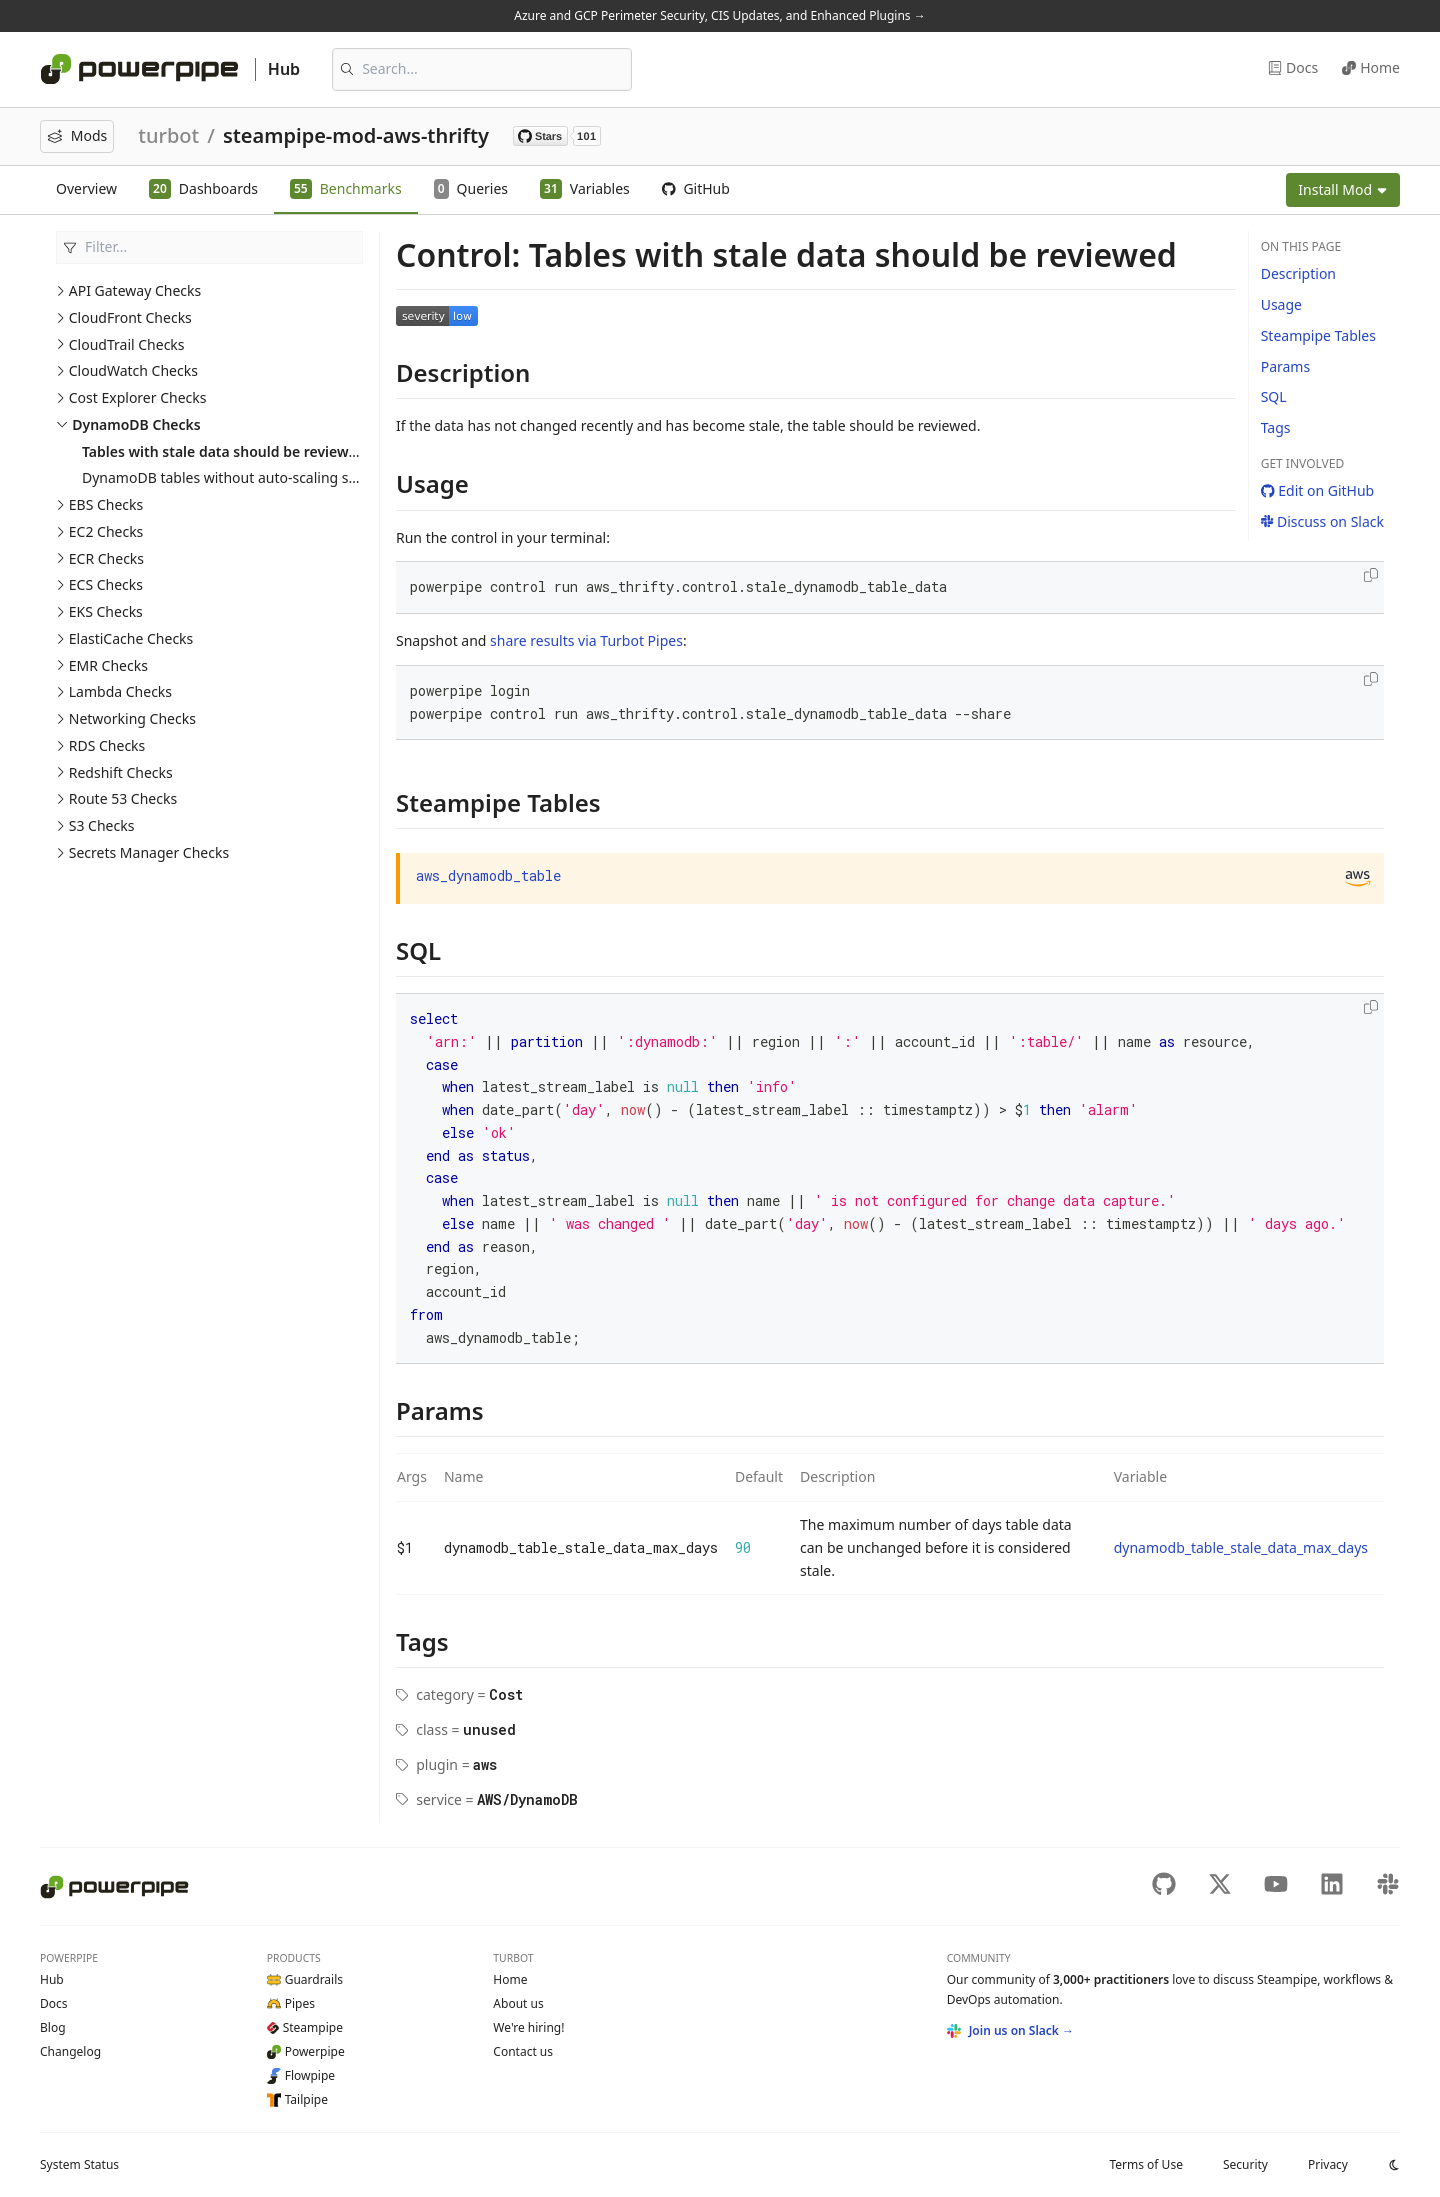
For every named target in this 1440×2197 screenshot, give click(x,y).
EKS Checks (106, 611)
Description (1298, 273)
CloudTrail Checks (127, 344)
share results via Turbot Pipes (586, 640)
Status (79, 2164)
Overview (86, 188)
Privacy (1328, 2164)
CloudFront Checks (130, 317)
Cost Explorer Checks (138, 397)
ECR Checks (106, 558)
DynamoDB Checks (136, 424)
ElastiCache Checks (131, 638)
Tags (1276, 427)
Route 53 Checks (123, 798)
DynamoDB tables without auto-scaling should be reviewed (275, 477)
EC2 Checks (106, 531)
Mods (77, 135)
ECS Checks (106, 584)
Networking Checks (132, 718)
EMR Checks (108, 665)
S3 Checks (102, 825)
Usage (1281, 304)
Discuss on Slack (1322, 521)
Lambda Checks (120, 691)
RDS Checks (107, 745)
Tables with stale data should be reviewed (224, 451)
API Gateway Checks (135, 290)
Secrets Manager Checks (149, 852)
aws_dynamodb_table (488, 875)
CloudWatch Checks (133, 370)
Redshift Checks (121, 772)
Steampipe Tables (1318, 335)
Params (1285, 366)
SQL (1274, 396)
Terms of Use (1145, 2164)
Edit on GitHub (1318, 490)
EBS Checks (106, 504)
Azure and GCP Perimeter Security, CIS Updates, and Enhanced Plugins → (719, 15)
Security (1245, 2164)
